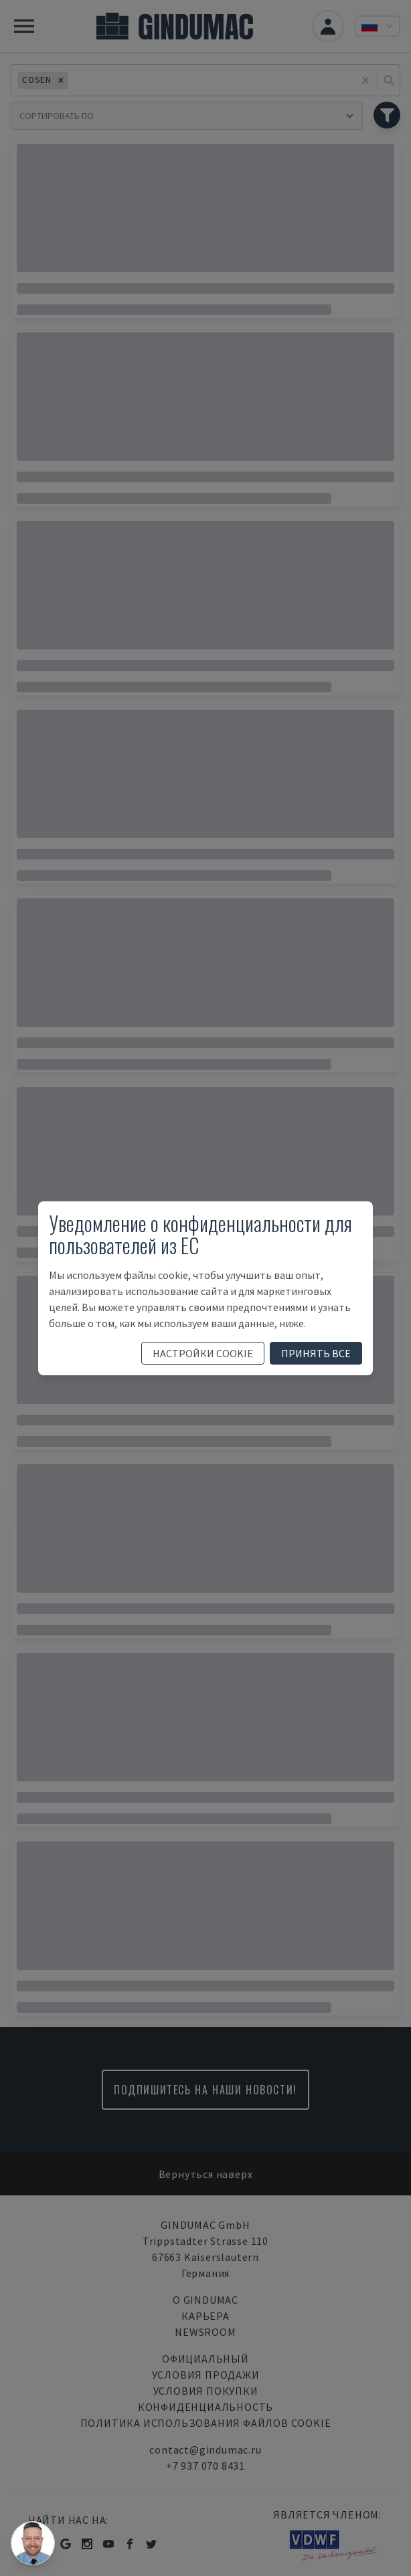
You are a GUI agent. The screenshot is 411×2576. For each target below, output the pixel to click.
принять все (316, 1353)
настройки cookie (203, 1353)
